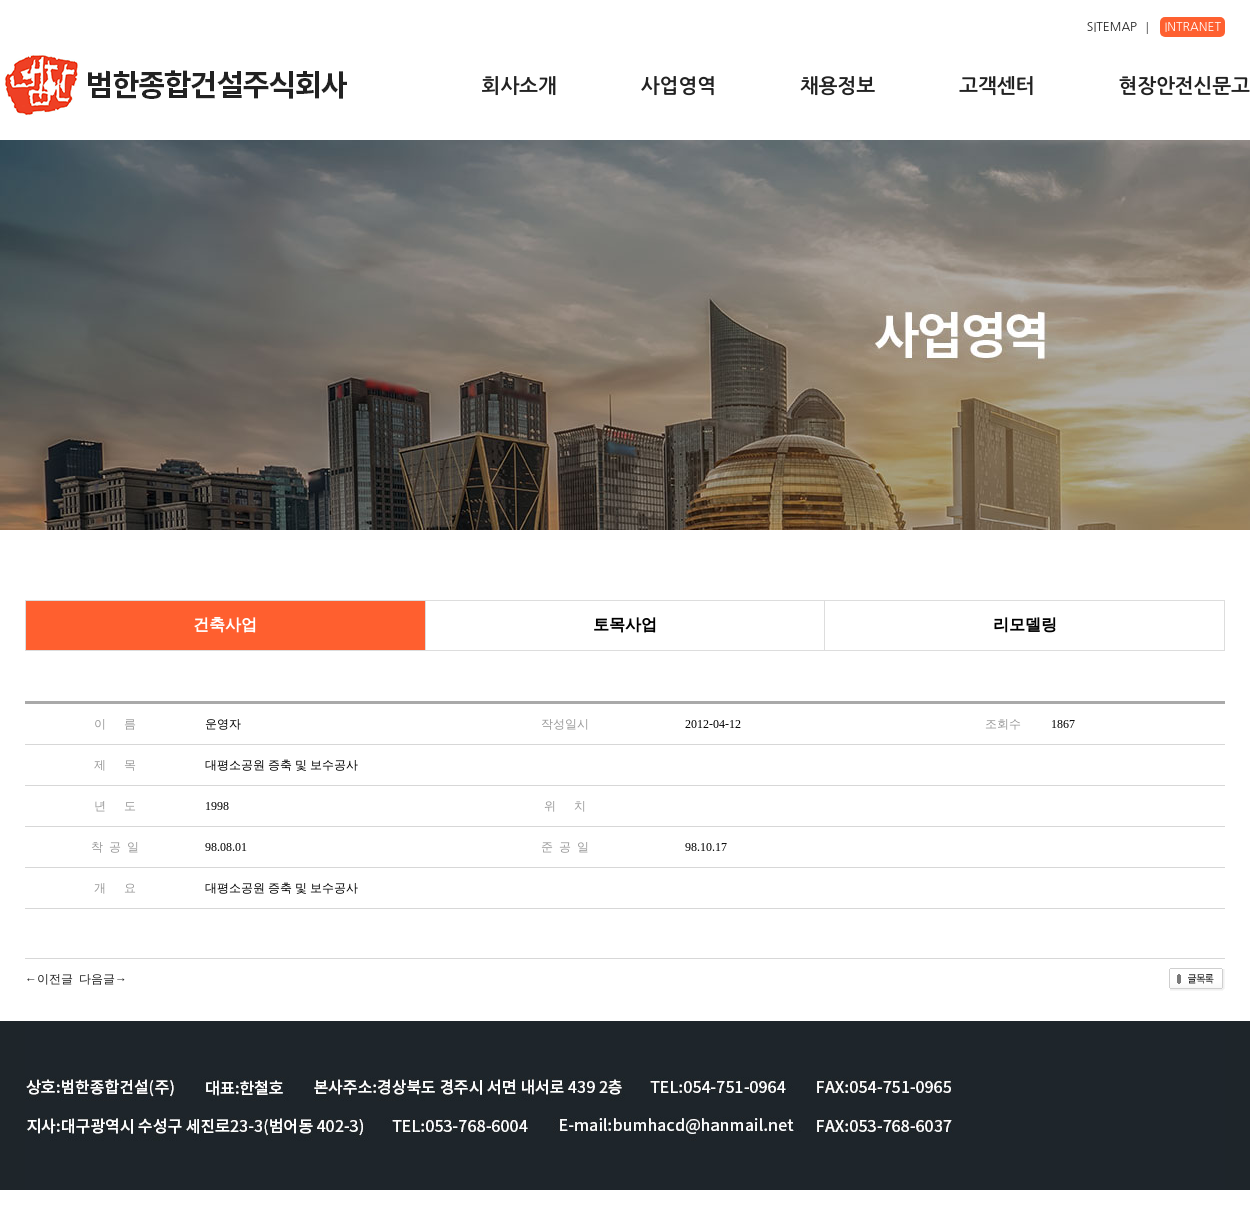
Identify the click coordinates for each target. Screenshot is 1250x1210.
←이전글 (49, 979)
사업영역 (678, 86)
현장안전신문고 (1184, 86)
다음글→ (103, 979)
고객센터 (996, 86)
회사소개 (519, 86)
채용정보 (837, 86)
